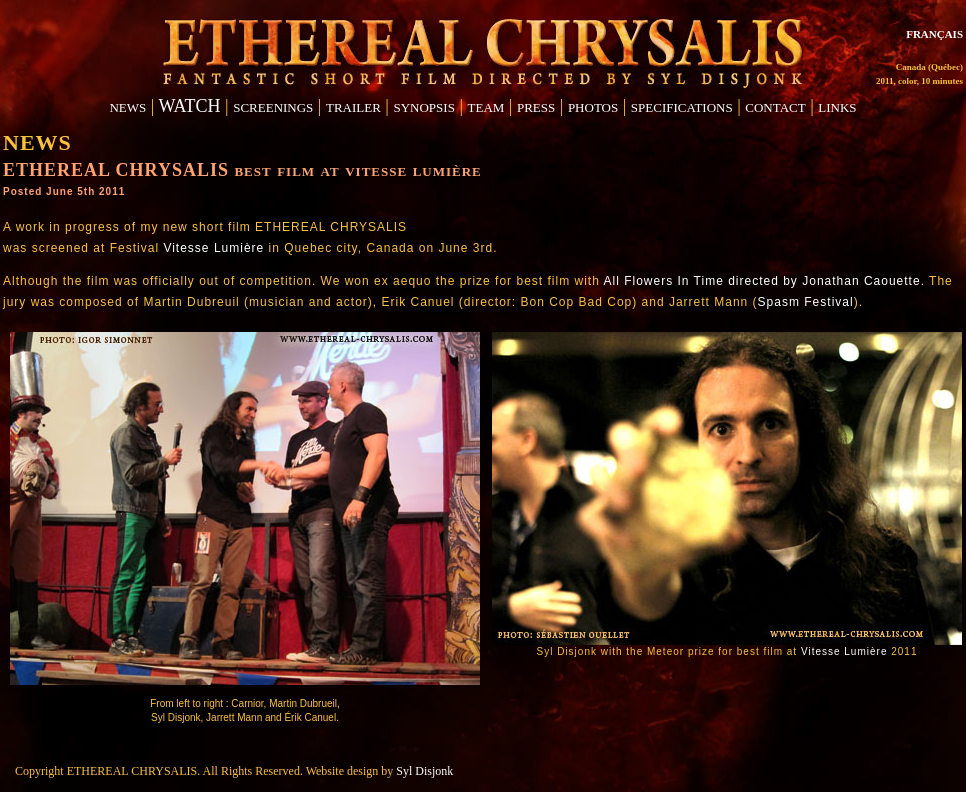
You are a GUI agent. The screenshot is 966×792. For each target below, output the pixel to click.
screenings (273, 106)
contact (775, 106)
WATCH (190, 106)
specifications (682, 106)
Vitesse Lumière (213, 248)
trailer (353, 106)
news (127, 106)
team (486, 106)
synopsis (423, 106)
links (837, 106)
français (934, 32)
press (536, 106)
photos (593, 106)
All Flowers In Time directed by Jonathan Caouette (761, 281)
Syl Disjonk (424, 771)
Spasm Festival (806, 302)
